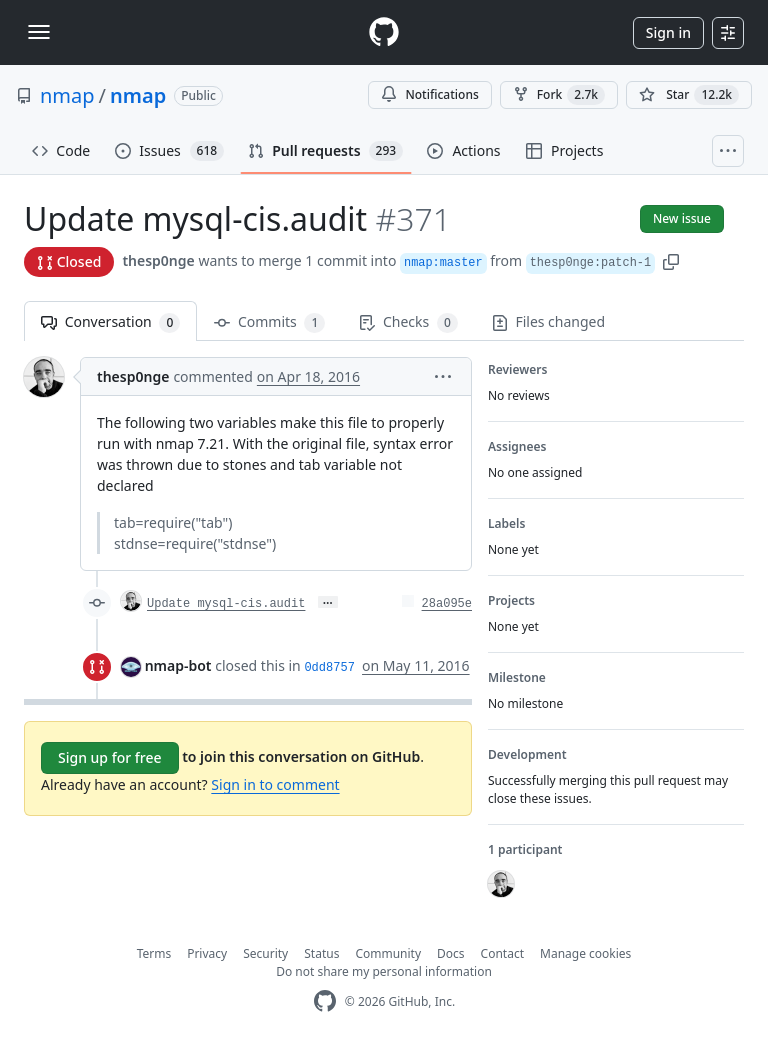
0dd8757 (329, 668)
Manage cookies (585, 953)
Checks (408, 322)
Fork (559, 95)
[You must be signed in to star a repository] (689, 95)
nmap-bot (178, 665)
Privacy (207, 953)
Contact (502, 953)
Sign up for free (110, 757)
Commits (269, 322)
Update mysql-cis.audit (226, 604)
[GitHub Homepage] (325, 1001)
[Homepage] (384, 32)
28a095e (447, 604)
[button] (671, 260)
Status (321, 953)
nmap (67, 95)
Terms (154, 953)
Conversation (110, 322)
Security (265, 953)
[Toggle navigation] (39, 32)
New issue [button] (682, 218)
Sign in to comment (275, 784)
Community (388, 953)
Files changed (548, 321)
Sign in (668, 32)
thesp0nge (158, 260)
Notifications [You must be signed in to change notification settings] (429, 94)
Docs (451, 953)
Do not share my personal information (384, 971)
